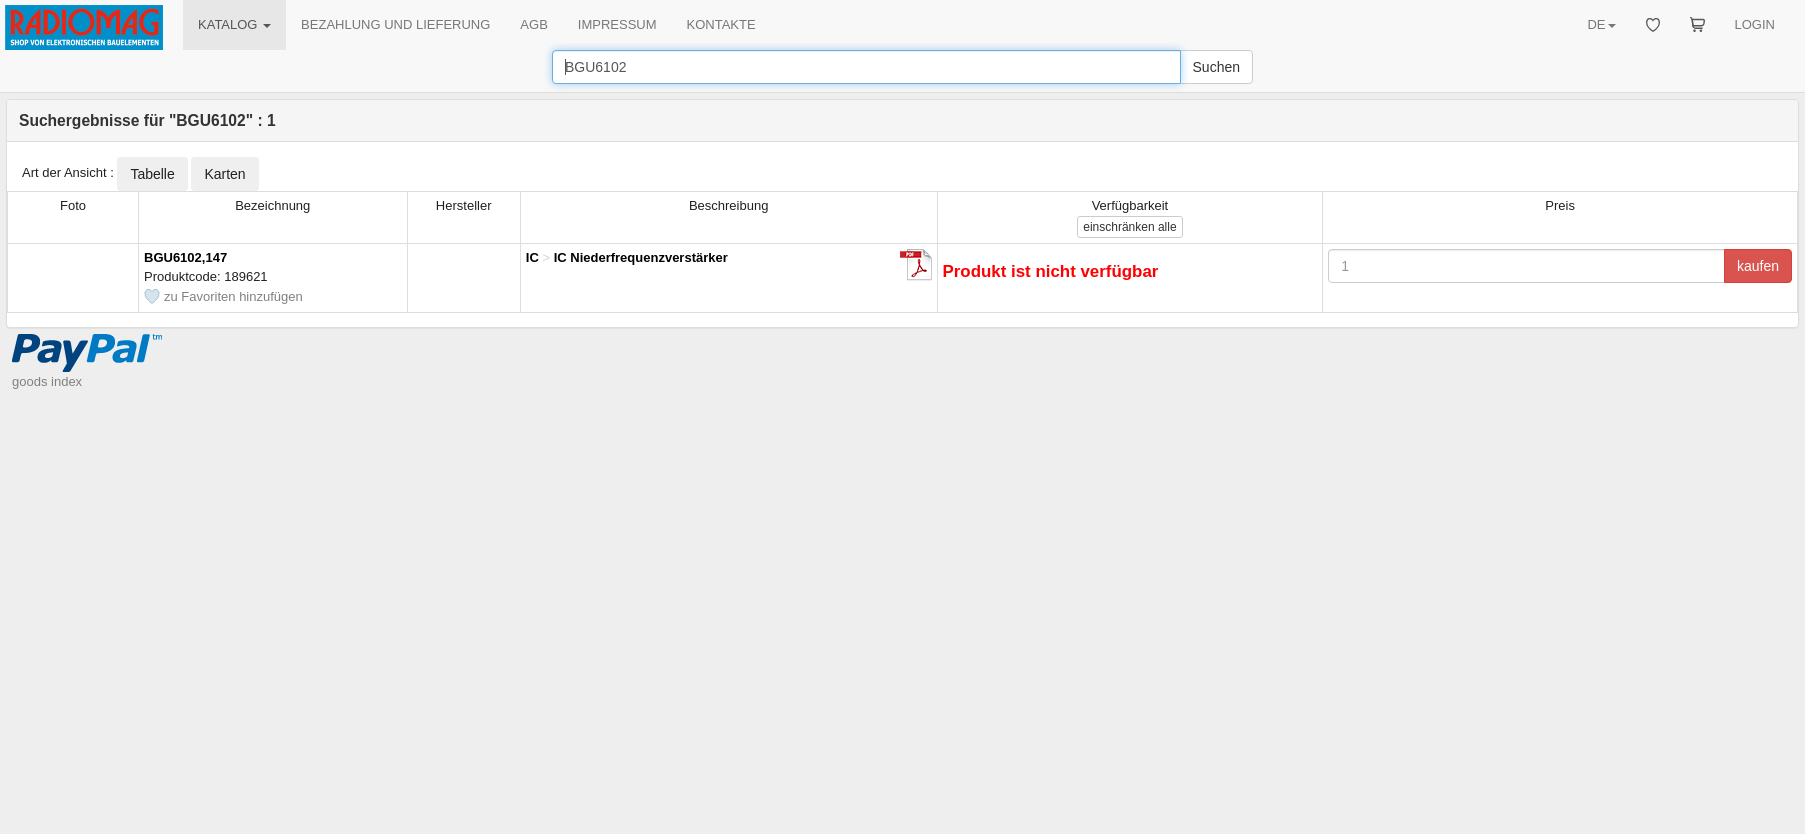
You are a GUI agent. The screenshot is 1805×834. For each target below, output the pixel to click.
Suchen (1216, 67)
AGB (533, 24)
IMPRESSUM (617, 24)
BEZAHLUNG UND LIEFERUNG (395, 24)
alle (1129, 227)
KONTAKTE (721, 24)
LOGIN (1755, 24)
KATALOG (234, 24)
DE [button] (1601, 24)
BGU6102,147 (185, 257)
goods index (47, 381)
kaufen (1758, 266)
